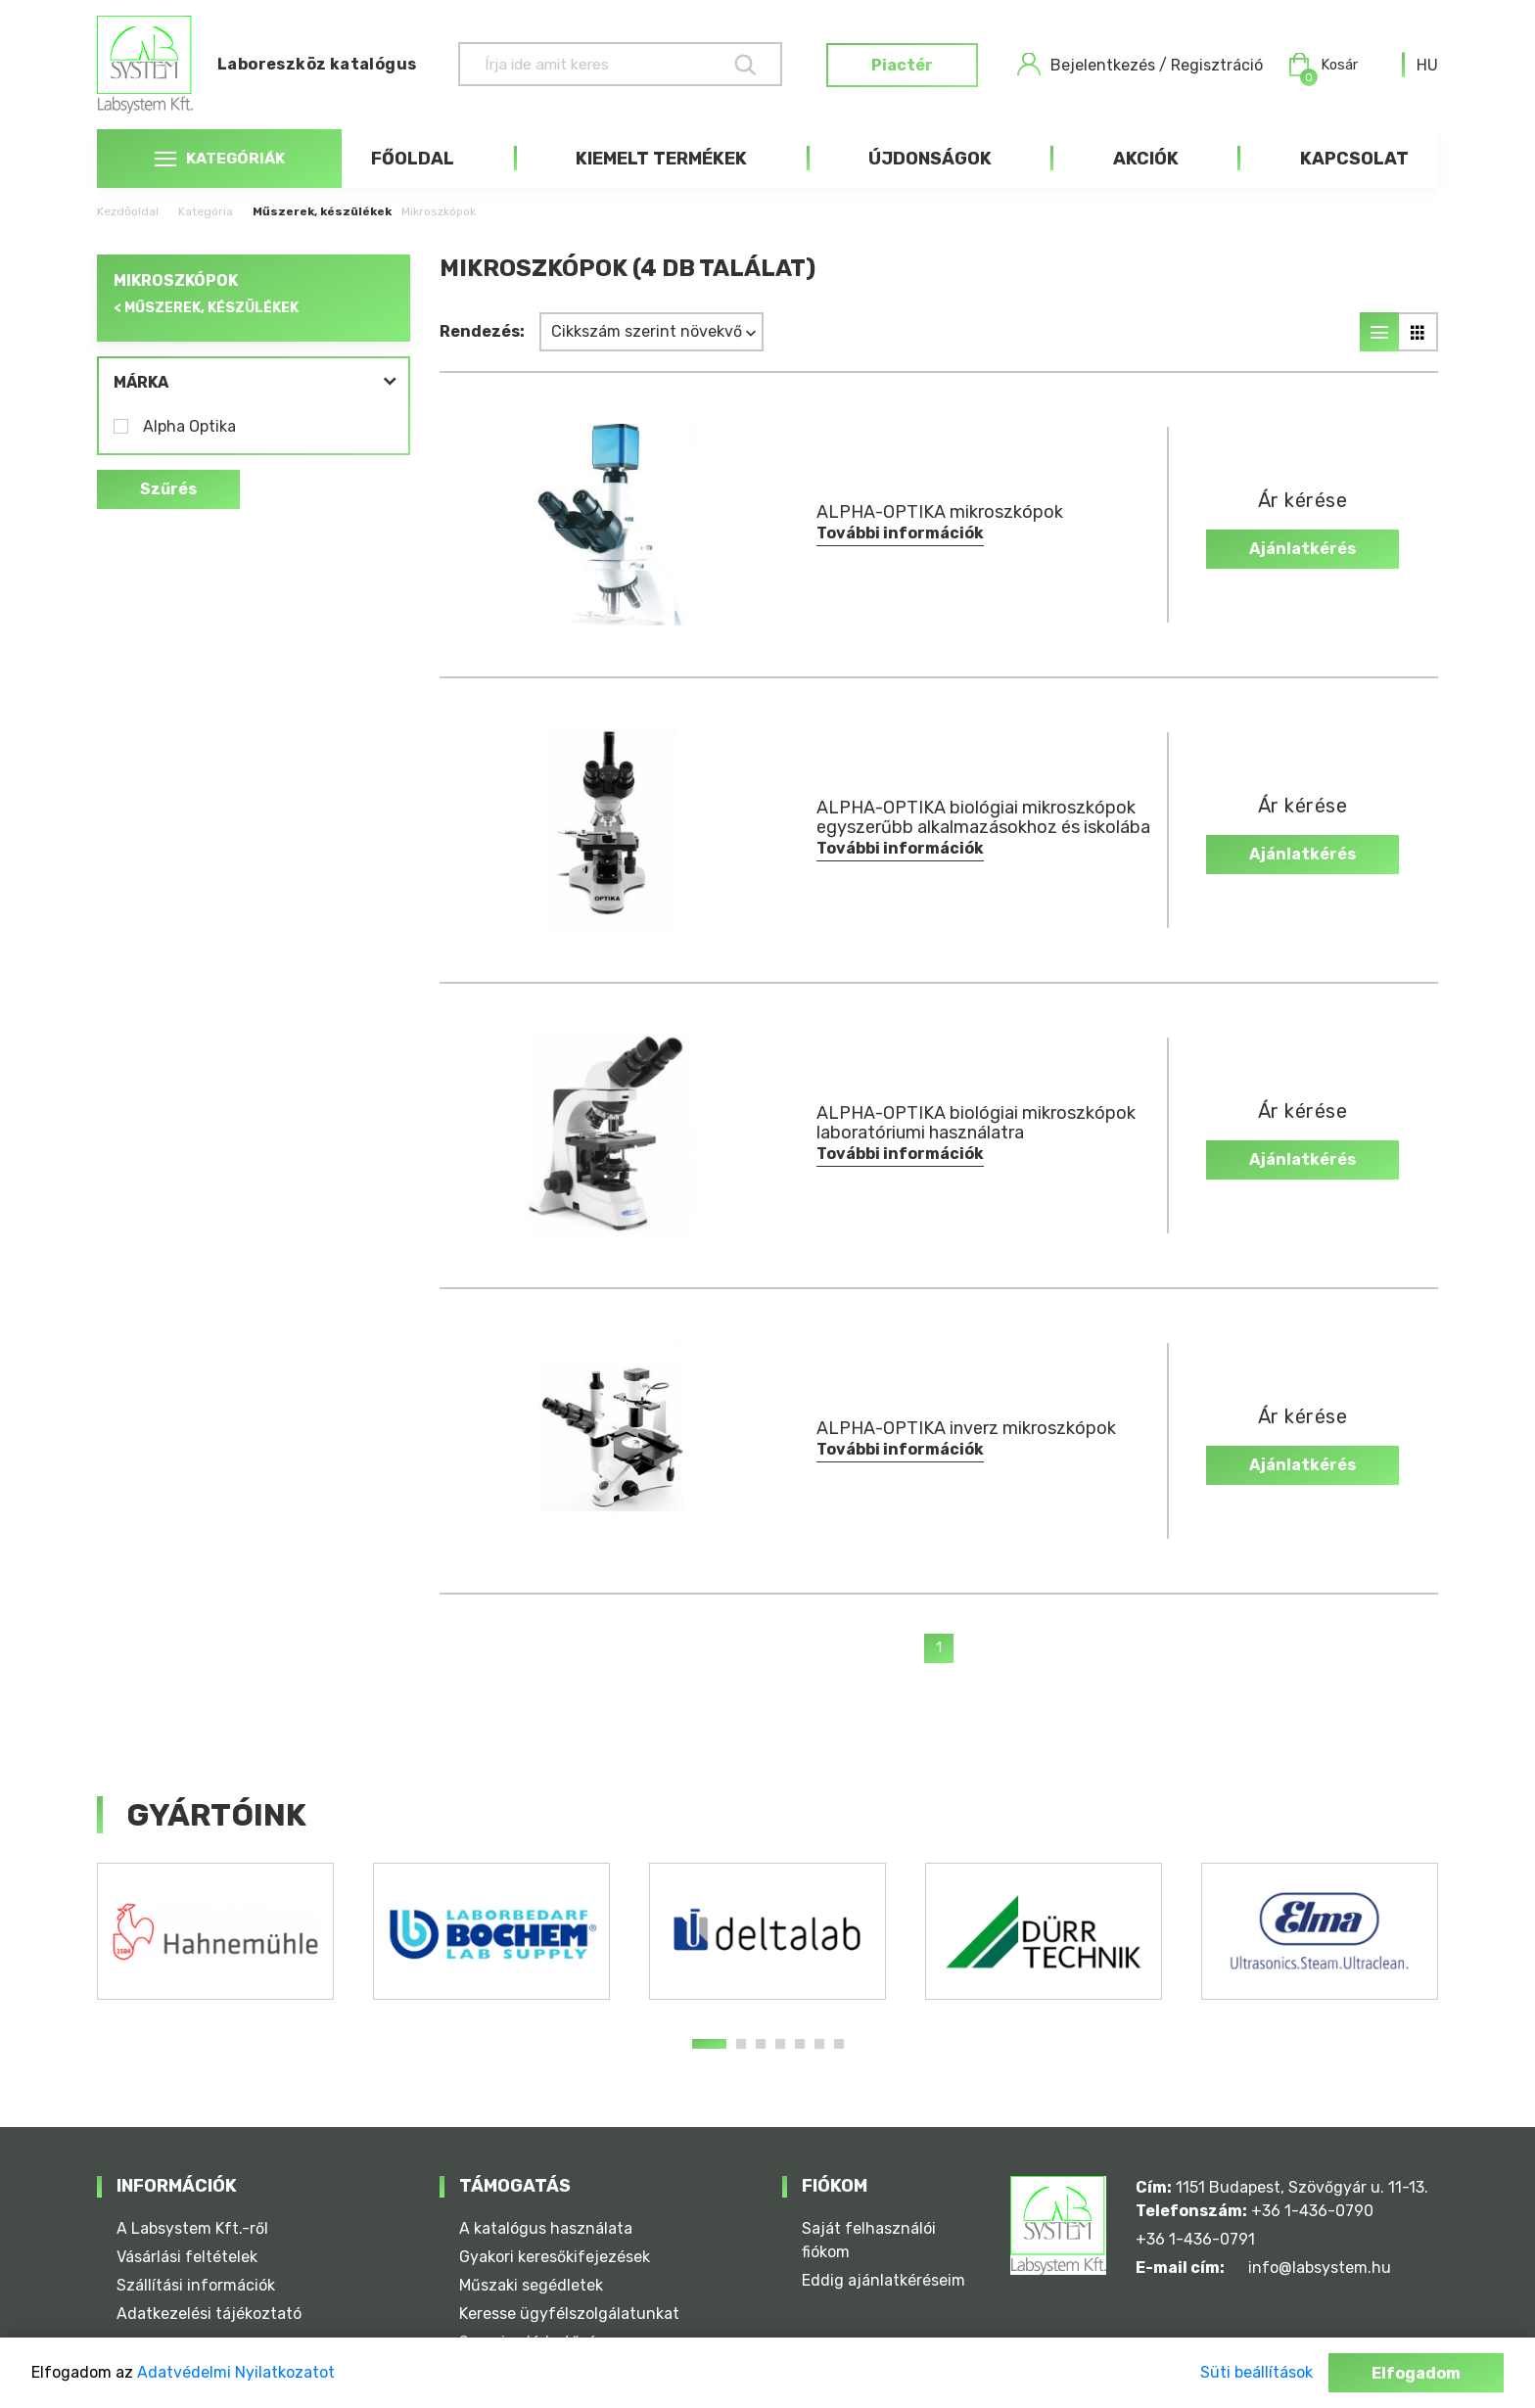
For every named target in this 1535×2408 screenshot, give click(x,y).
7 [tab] (839, 2044)
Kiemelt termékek (661, 158)
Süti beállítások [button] (1256, 2372)
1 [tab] (709, 2044)
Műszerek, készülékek (322, 211)
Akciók (1146, 158)
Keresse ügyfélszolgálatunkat (569, 2313)
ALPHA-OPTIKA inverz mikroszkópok (966, 1428)
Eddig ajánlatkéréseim (883, 2280)
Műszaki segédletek (531, 2285)
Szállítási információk (195, 2285)
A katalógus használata (545, 2228)
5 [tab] (800, 2044)
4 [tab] (780, 2044)
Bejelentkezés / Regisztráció (1137, 64)
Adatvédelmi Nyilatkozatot (236, 2372)
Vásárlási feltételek (186, 2256)
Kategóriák (219, 158)
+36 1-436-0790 (1312, 2210)
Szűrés (168, 490)
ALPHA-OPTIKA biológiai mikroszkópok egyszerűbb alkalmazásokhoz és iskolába (983, 817)
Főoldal (412, 158)
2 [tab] (741, 2044)
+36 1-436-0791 (1195, 2239)
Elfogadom (1416, 2373)
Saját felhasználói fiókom (869, 2240)
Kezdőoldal (128, 211)
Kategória (205, 211)
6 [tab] (819, 2044)
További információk (900, 533)
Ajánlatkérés (1302, 548)
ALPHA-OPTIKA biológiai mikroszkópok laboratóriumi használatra (976, 1122)
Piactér (899, 65)
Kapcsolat (1354, 158)
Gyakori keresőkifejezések (554, 2256)
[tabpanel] (215, 1931)
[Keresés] (603, 64)
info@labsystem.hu (1319, 2267)
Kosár (1321, 64)
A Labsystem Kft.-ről (192, 2228)
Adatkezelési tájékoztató (209, 2313)
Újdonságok (930, 158)
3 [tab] (761, 2044)
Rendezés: (482, 331)
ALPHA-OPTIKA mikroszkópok (939, 512)
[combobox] (1427, 65)
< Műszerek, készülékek (206, 308)
